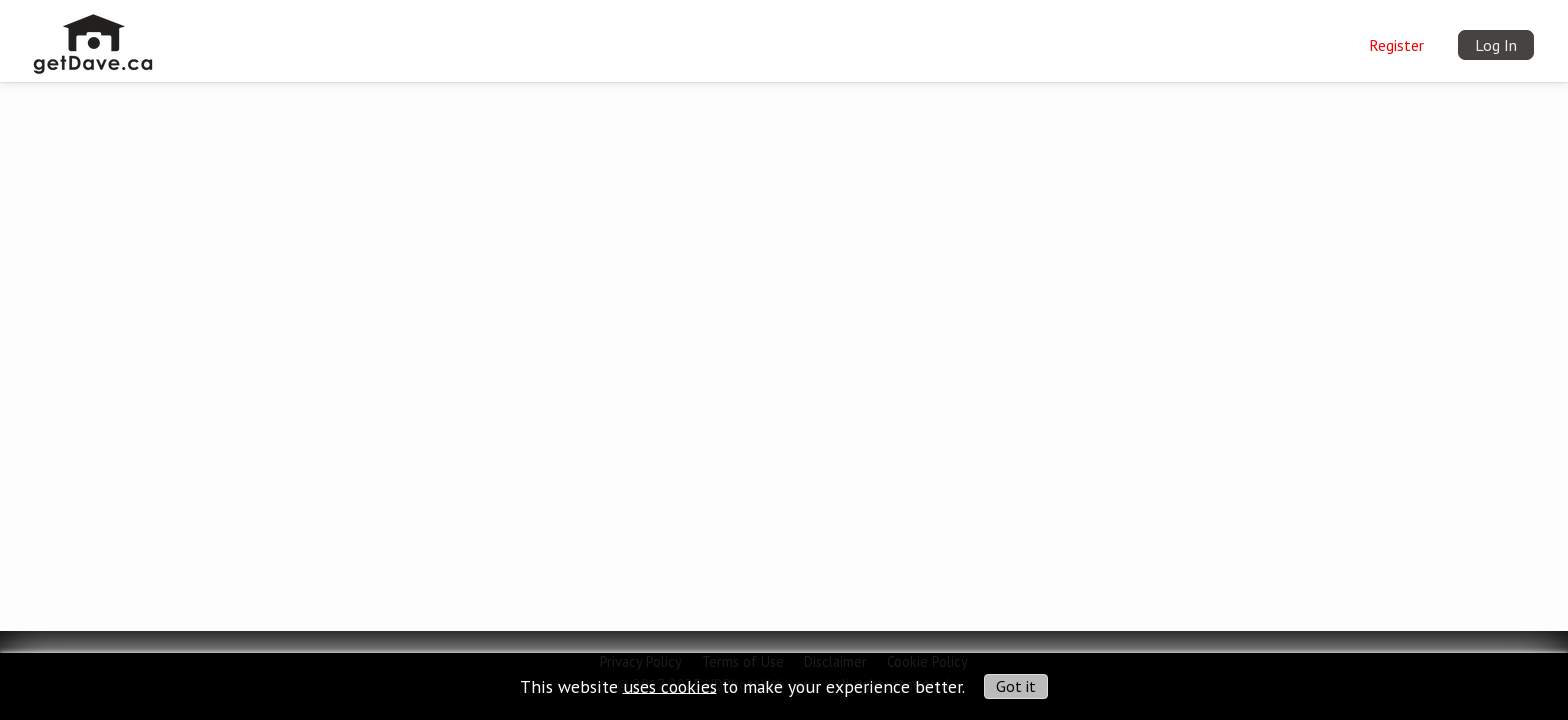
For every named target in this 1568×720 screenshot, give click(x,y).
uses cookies (670, 685)
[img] (93, 36)
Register (1396, 45)
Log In (1496, 45)
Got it (1016, 686)
